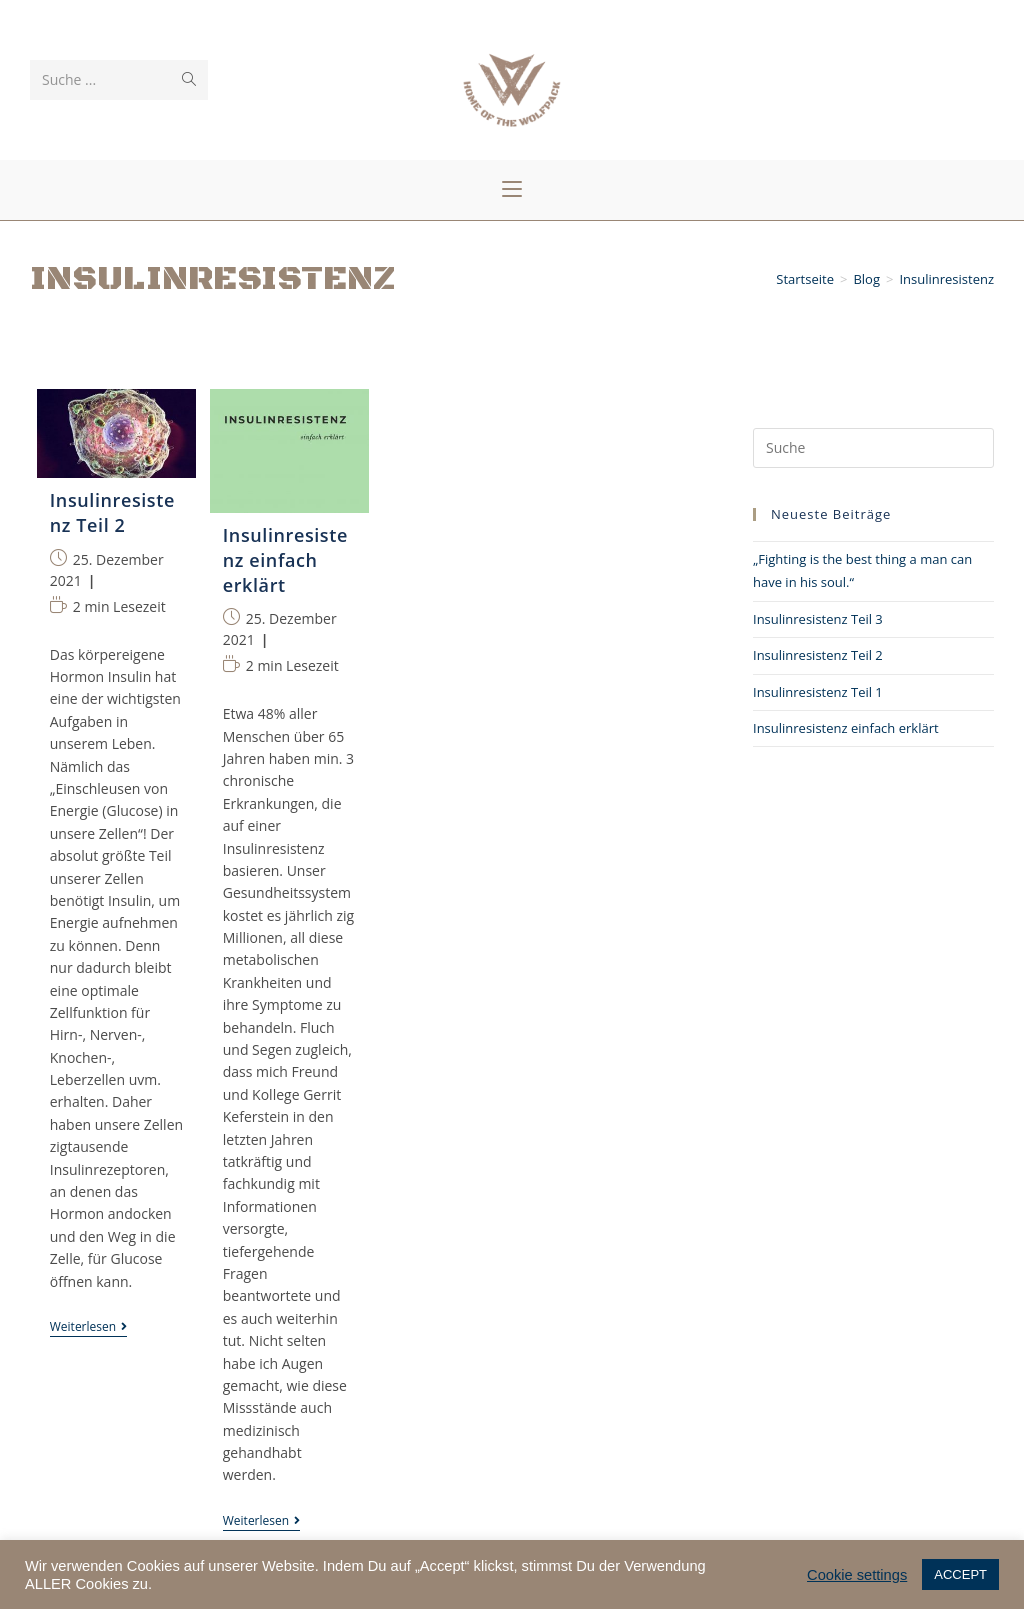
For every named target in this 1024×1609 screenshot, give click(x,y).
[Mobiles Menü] (512, 190)
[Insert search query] (873, 448)
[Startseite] (805, 280)
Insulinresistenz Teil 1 (818, 692)
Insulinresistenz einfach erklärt (846, 728)
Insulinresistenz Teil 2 (818, 655)
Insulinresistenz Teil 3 (818, 619)
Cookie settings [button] (857, 1575)
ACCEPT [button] (960, 1574)
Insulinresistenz (946, 280)
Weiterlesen (88, 1328)
